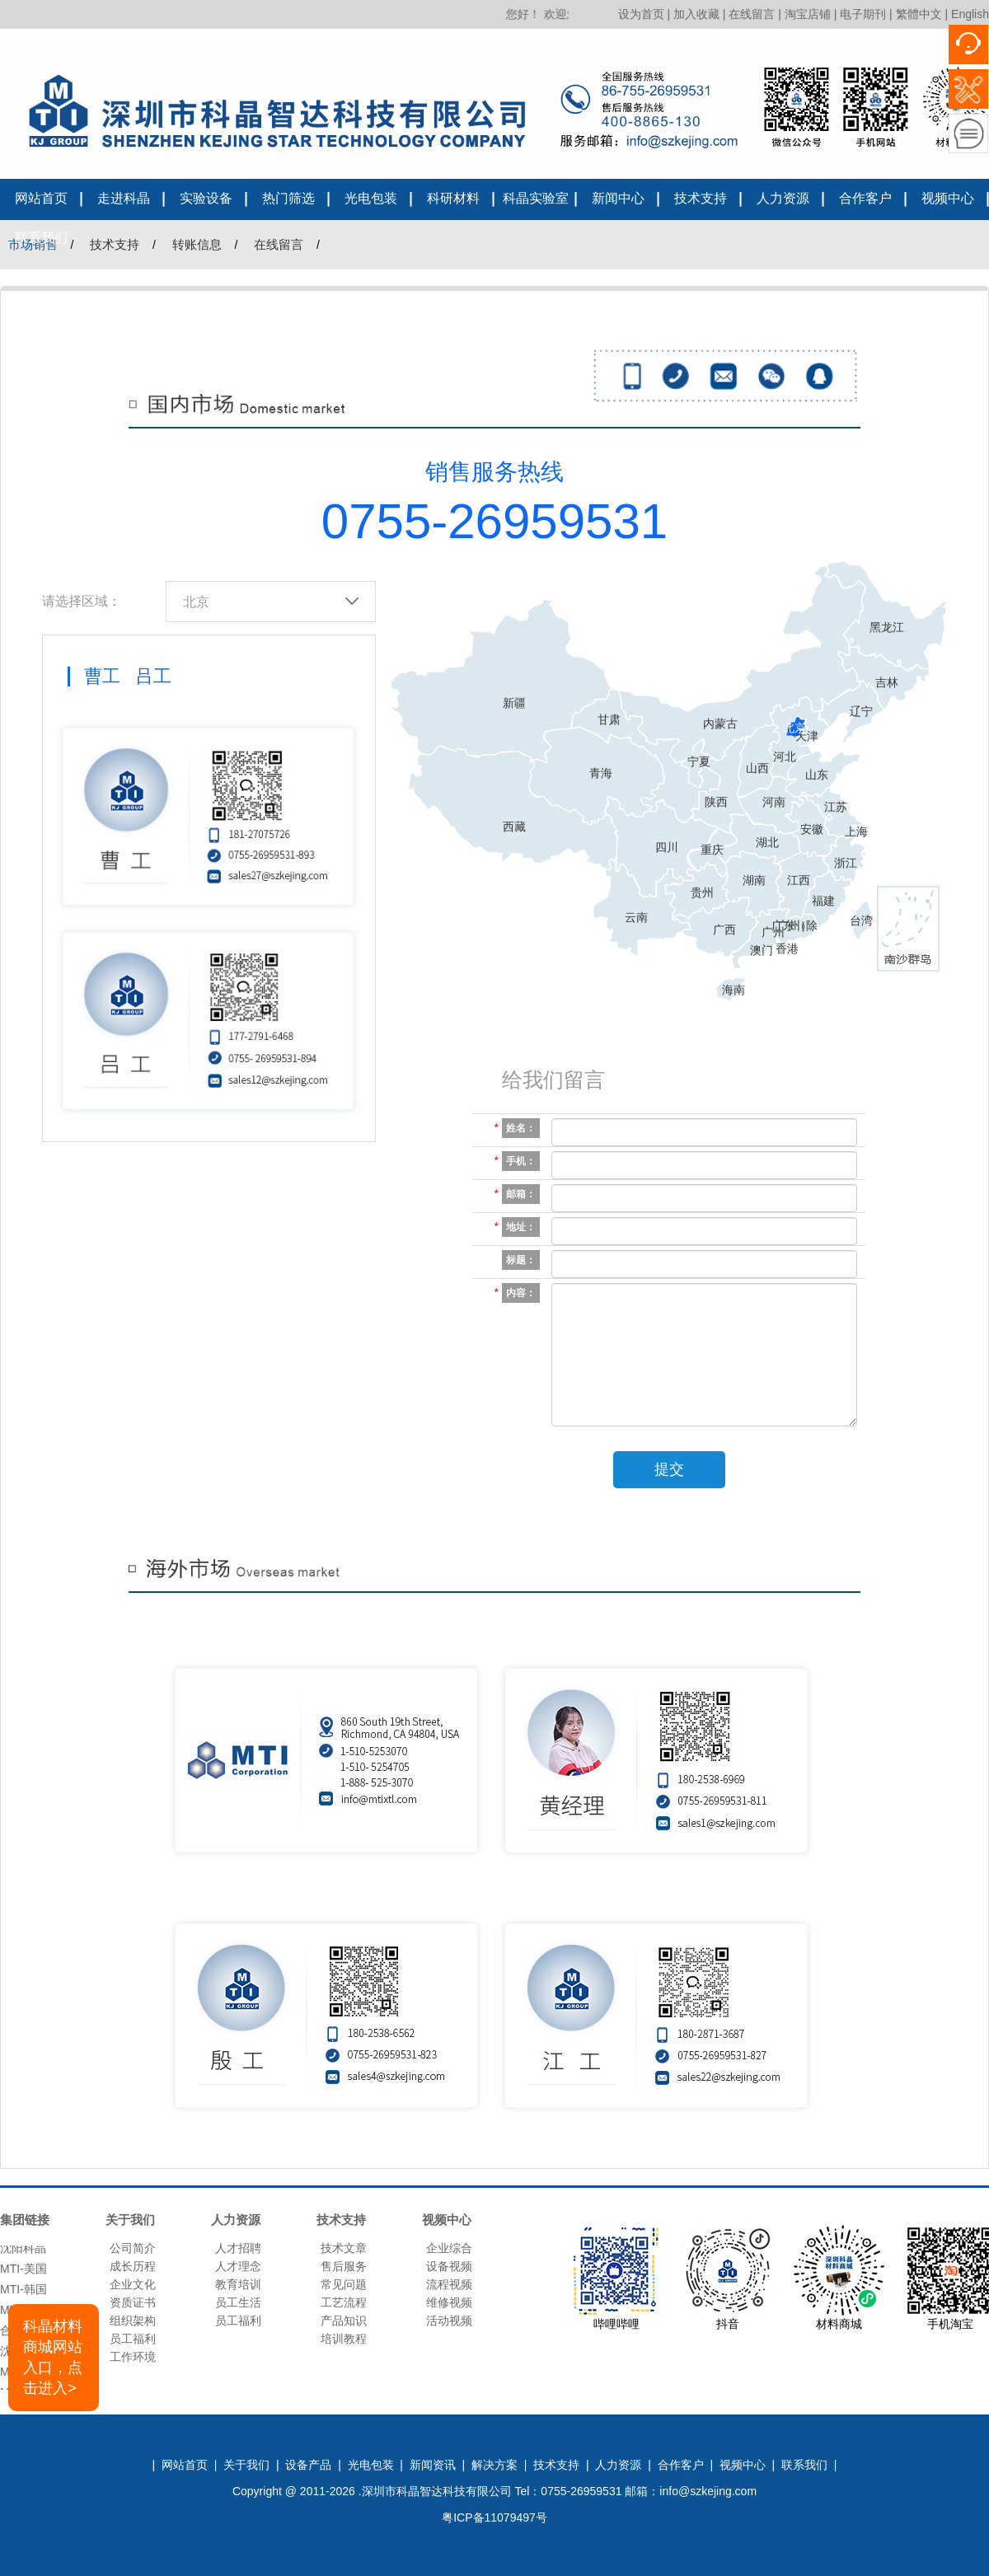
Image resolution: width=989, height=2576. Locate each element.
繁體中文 (919, 14)
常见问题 (344, 2284)
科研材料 (453, 198)
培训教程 (344, 2338)
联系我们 (41, 238)
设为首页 (641, 14)
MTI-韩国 (23, 2293)
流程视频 (449, 2284)
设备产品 (308, 2464)
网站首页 (41, 198)
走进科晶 (123, 198)
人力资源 (783, 198)
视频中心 (947, 198)
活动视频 (449, 2320)
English (970, 14)
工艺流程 (344, 2302)
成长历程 (133, 2266)
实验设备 (206, 198)
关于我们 (246, 2464)
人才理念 (238, 2266)
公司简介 (133, 2248)
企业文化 (133, 2284)
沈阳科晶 (23, 2252)
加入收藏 (696, 14)
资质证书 (133, 2302)
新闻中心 (618, 198)
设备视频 (449, 2266)
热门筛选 (288, 198)
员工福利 (133, 2338)
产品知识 (344, 2320)
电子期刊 (863, 14)
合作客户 (865, 198)
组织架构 (133, 2320)
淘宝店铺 (808, 14)
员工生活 (238, 2302)
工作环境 (133, 2356)
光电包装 (371, 198)
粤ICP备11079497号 (494, 2517)
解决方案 (494, 2464)
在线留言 (752, 14)
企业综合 (449, 2248)
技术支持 (700, 198)
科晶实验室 (536, 198)
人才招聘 (238, 2248)
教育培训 (238, 2284)
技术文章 (344, 2248)
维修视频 (449, 2302)
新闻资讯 (433, 2464)
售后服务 (344, 2266)
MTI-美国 (23, 2272)
